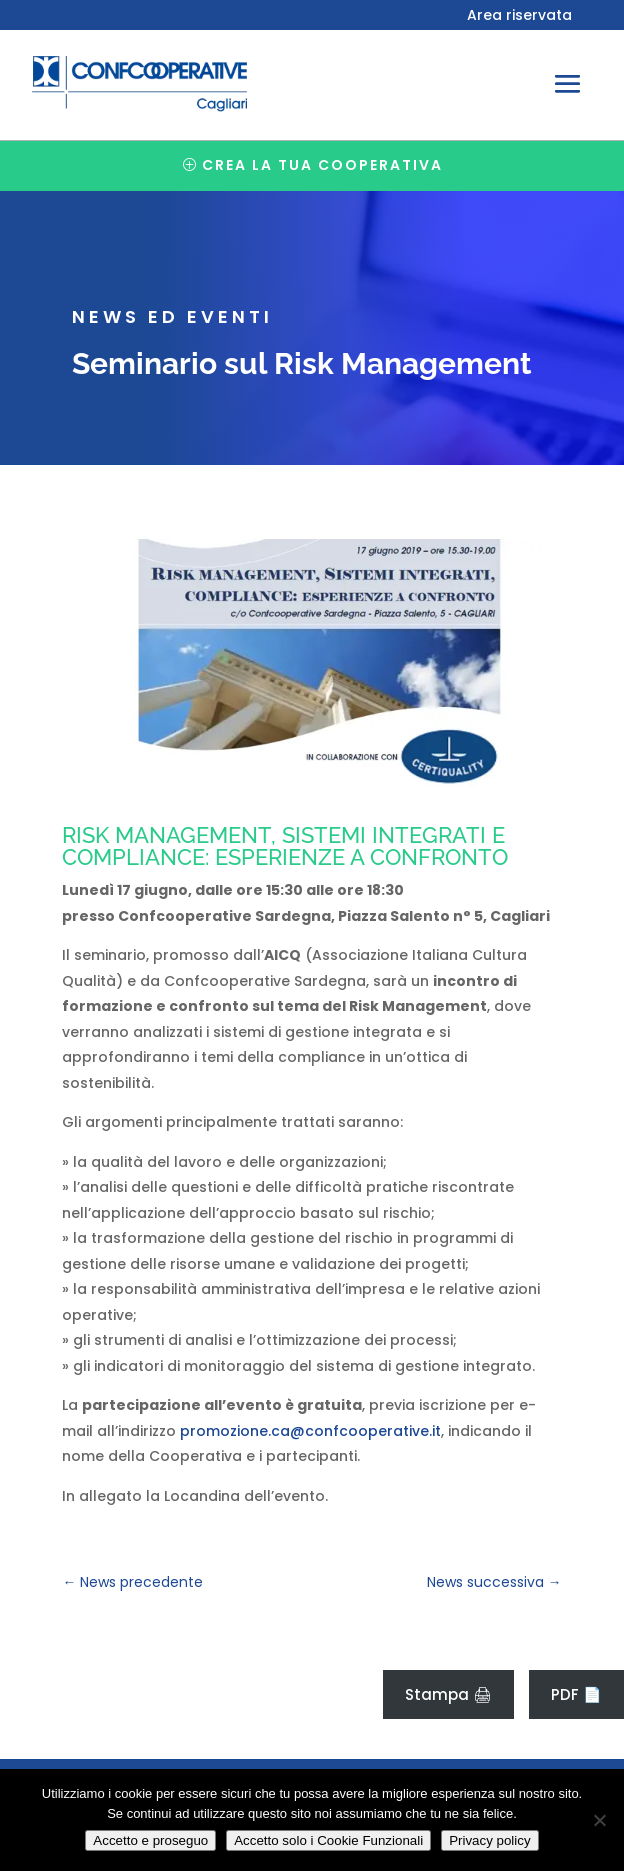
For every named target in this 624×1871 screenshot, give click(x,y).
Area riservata (519, 16)
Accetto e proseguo (150, 1840)
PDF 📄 (576, 1694)
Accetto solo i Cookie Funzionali (328, 1840)
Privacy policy (489, 1840)
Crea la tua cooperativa (322, 165)
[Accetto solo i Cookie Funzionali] (599, 1820)
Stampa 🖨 (448, 1694)
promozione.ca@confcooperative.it (310, 1431)
